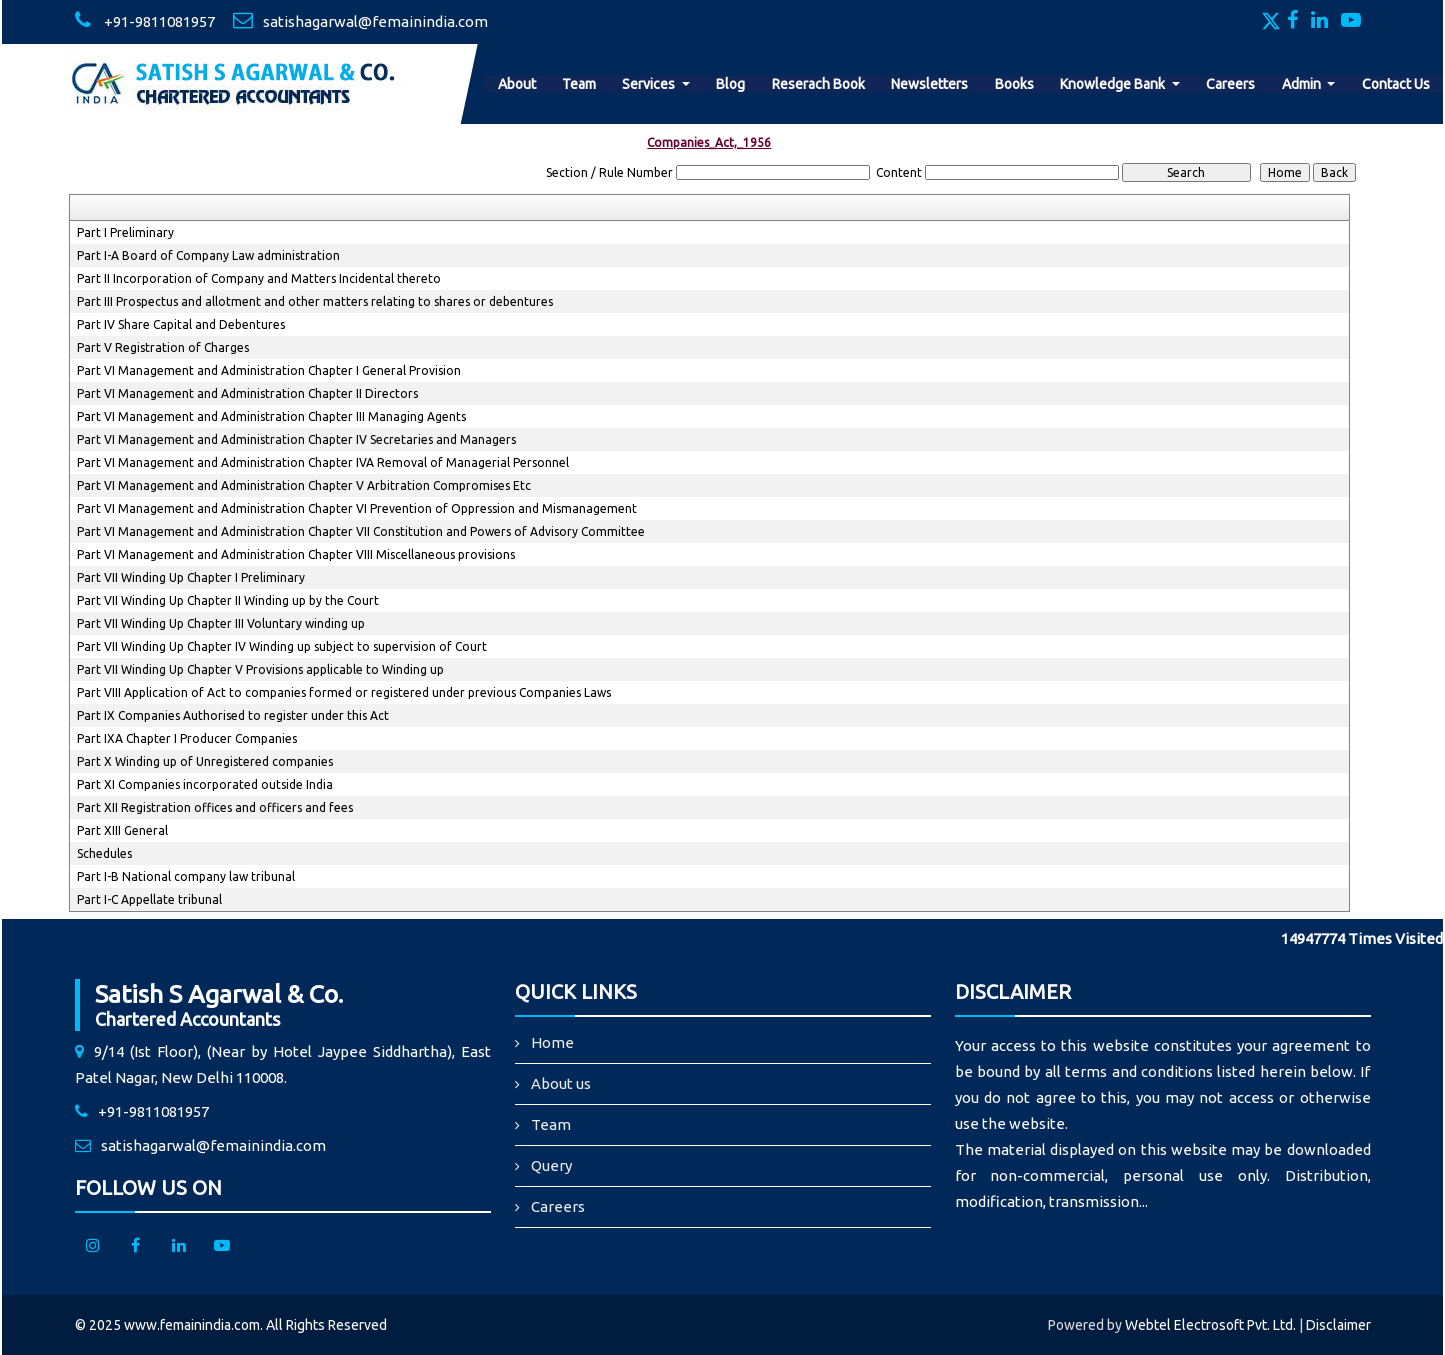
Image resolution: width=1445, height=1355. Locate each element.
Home (552, 1042)
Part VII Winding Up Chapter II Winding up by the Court (228, 600)
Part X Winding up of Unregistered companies (205, 761)
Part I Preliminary (125, 232)
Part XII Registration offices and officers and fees (215, 807)
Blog (730, 84)
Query (551, 1165)
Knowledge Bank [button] (1114, 84)
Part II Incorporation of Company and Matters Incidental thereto (259, 278)
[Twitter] (1273, 22)
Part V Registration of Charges (163, 347)
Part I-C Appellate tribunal (149, 899)
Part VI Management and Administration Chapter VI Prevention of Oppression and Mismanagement (357, 508)
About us (561, 1083)
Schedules (104, 853)
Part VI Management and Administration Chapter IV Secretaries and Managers (296, 439)
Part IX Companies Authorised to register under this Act (233, 715)
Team (579, 84)
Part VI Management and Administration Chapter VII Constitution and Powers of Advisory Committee (361, 531)
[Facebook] (1297, 22)
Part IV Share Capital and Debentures (181, 324)
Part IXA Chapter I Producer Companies (187, 738)
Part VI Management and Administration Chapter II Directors (247, 393)
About (517, 84)
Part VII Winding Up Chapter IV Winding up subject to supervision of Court (282, 646)
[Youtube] (1356, 22)
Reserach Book (818, 84)
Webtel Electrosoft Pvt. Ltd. (1210, 1325)
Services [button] (650, 84)
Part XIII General (122, 830)
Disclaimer (1338, 1325)
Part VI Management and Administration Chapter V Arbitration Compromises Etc (304, 485)
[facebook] (136, 1247)
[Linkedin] (1324, 22)
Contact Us (1396, 84)
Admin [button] (1303, 84)
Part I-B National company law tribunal (186, 876)
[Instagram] (93, 1247)
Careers (1230, 84)
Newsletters (929, 84)
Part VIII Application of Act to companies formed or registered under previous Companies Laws (344, 692)
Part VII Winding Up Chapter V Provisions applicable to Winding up (260, 669)
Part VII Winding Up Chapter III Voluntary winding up (221, 623)
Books (1014, 84)
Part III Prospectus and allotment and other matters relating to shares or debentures (315, 301)
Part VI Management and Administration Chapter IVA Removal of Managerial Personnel (323, 462)
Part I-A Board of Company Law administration (208, 255)
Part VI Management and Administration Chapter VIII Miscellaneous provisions (296, 554)
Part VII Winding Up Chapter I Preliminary (191, 577)
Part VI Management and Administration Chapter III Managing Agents (271, 416)
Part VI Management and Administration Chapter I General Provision (269, 370)
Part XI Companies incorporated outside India (205, 784)
